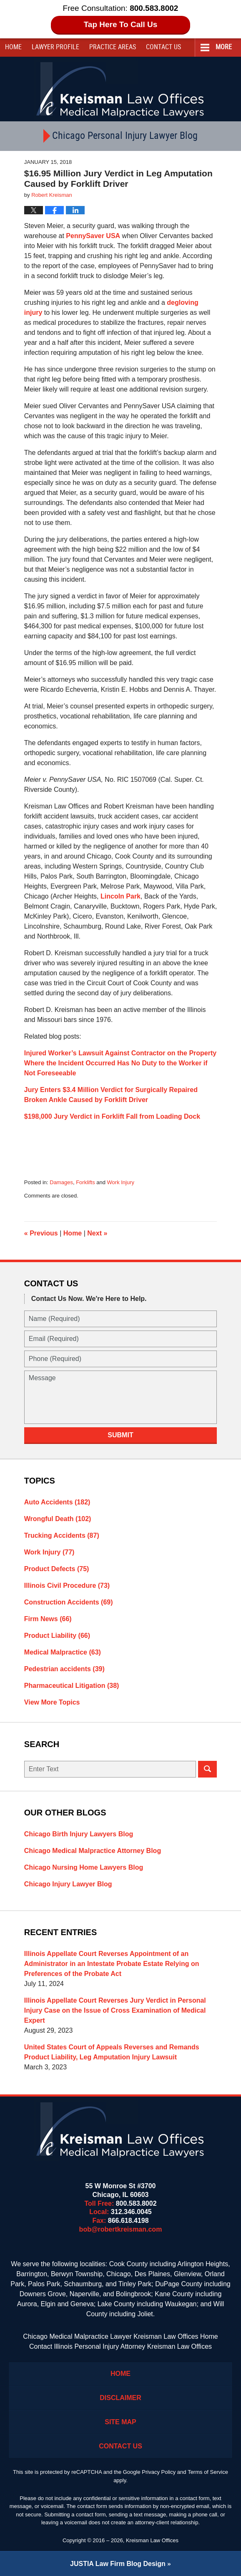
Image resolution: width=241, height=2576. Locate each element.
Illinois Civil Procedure (67, 1585)
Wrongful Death (57, 1518)
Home (13, 47)
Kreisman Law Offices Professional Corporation (120, 89)
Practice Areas (112, 47)
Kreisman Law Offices (152, 2540)
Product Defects (56, 1568)
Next (97, 1233)
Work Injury (121, 1182)
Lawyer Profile (55, 47)
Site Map (120, 2421)
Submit (120, 1435)
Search (207, 1769)
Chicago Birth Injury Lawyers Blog (78, 1834)
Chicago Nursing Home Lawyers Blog (83, 1867)
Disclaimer (120, 2397)
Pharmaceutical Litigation (71, 1685)
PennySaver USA (93, 235)
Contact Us (120, 2446)
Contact (163, 47)
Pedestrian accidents (64, 1668)
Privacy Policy (159, 2472)
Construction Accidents (68, 1602)
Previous (41, 1233)
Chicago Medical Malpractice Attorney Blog (92, 1850)
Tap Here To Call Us (121, 24)
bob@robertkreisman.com (120, 2229)
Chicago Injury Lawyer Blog (68, 1884)
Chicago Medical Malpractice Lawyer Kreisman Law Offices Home (120, 2336)
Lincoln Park (120, 896)
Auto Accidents (57, 1502)
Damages (61, 1182)
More (224, 47)
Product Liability (57, 1635)
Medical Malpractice (62, 1652)
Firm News (48, 1618)
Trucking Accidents (61, 1535)
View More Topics (52, 1702)
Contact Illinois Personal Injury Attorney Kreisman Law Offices (120, 2346)
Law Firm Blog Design (118, 2563)
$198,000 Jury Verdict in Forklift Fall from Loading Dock (112, 1116)
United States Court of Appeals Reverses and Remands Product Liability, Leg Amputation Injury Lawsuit (111, 2052)
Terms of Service (208, 2472)
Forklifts (85, 1182)
